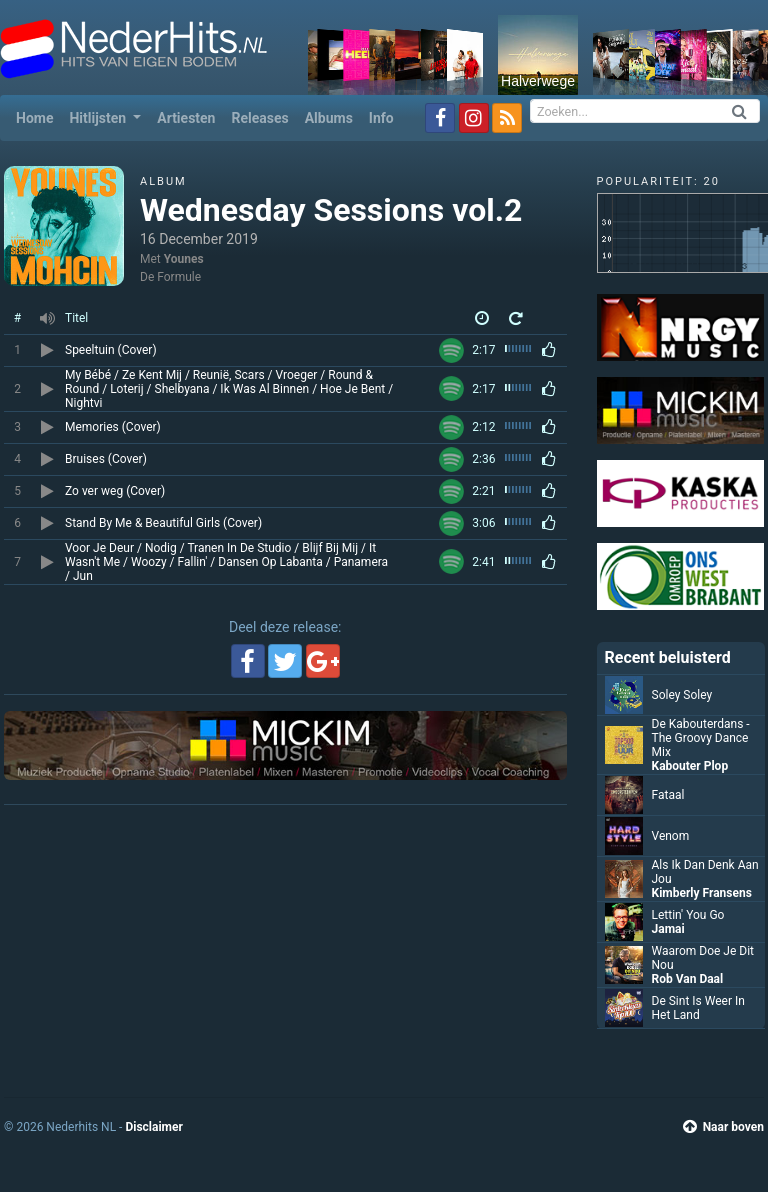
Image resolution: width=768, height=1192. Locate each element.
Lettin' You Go (688, 915)
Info (381, 118)
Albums (329, 118)
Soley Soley (682, 695)
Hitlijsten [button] (99, 118)
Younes (184, 259)
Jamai (668, 929)
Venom (671, 836)
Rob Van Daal (688, 979)
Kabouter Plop (690, 766)
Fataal (668, 795)
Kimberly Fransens (702, 893)
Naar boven (723, 1127)
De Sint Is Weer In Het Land (698, 1008)
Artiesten (186, 118)
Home (38, 116)
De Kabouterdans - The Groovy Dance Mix (701, 738)
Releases (259, 118)
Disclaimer (153, 1127)
